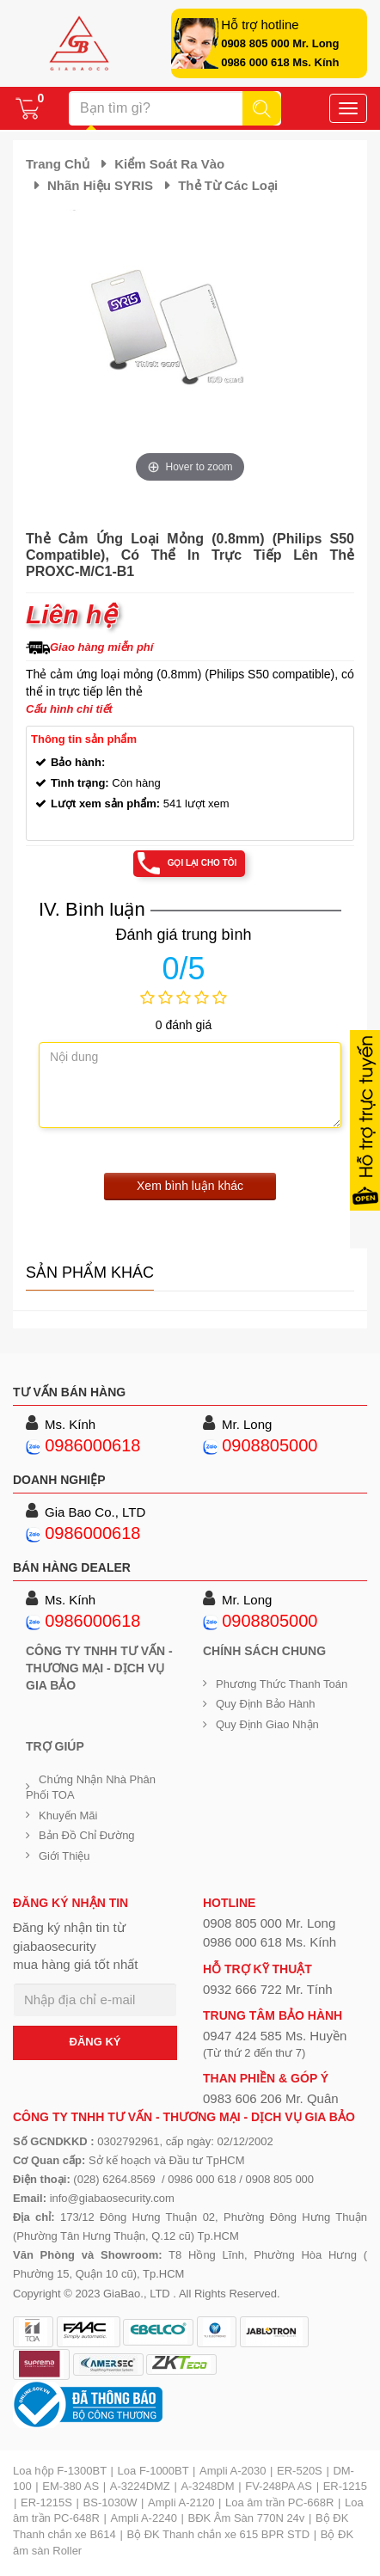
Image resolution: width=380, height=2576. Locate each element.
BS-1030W (110, 2502)
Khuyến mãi (68, 1815)
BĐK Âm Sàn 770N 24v (246, 2518)
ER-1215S (46, 2502)
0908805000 (269, 1445)
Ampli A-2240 (144, 2518)
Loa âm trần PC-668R (279, 2502)
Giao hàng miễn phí (101, 647)
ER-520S (299, 2470)
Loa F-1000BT (153, 2470)
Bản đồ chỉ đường (87, 1835)
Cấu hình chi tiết (69, 708)
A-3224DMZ (140, 2486)
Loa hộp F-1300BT (60, 2470)
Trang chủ (57, 163)
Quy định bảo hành (266, 1703)
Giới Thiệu (64, 1855)
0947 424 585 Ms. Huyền (274, 2035)
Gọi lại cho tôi (202, 863)
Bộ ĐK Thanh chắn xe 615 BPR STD (218, 2534)
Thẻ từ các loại (228, 185)
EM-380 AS (70, 2486)
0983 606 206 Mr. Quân (271, 2098)
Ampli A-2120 (181, 2502)
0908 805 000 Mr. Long (280, 43)
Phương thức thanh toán (281, 1683)
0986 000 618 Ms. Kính (280, 62)
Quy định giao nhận (267, 1724)
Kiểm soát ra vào (169, 163)
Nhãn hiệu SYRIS (100, 185)
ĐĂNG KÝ (95, 2041)
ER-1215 (345, 2486)
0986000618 (92, 1445)
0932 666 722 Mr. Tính (268, 1989)
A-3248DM (207, 2486)
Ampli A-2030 (232, 2470)
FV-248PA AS (278, 2486)
